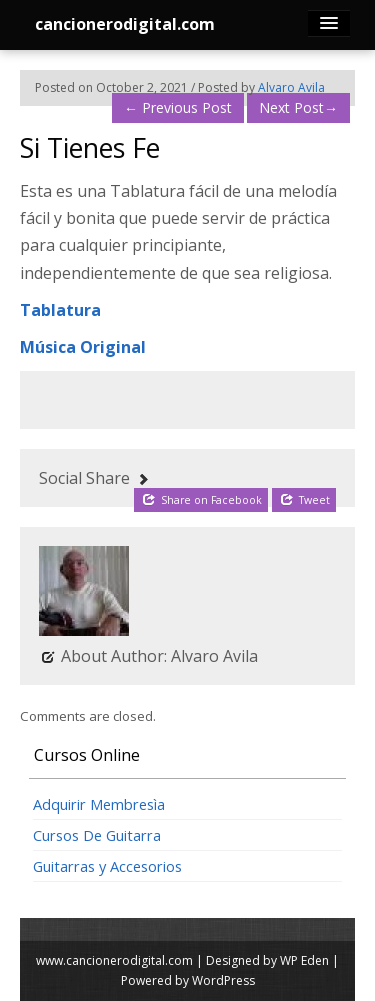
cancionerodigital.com (125, 24)
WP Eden (304, 960)
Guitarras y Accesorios (107, 866)
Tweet (305, 499)
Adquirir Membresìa (99, 804)
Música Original (83, 347)
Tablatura (60, 310)
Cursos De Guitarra (97, 835)
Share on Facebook (202, 499)
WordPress (223, 980)
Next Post (298, 107)
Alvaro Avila (291, 87)
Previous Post (178, 107)
